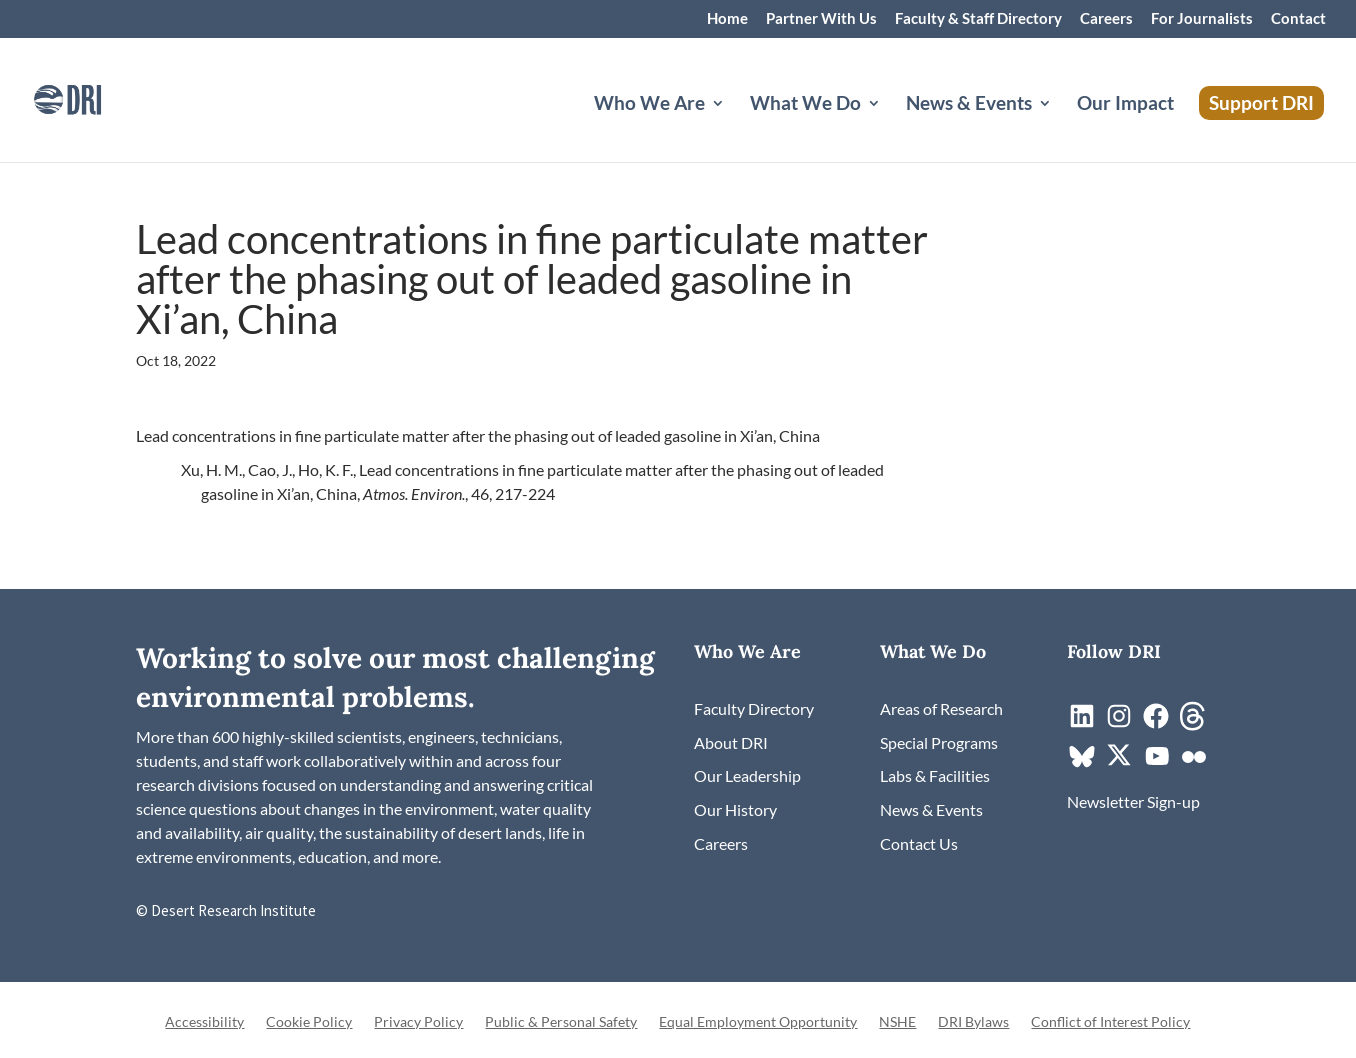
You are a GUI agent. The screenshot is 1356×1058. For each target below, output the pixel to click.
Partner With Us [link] (821, 19)
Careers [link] (1106, 19)
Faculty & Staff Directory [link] (978, 19)
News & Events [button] (969, 105)
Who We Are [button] (649, 105)
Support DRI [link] (1261, 102)
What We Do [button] (805, 105)
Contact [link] (1298, 19)
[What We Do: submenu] (890, 127)
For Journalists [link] (1202, 19)
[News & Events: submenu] (1061, 127)
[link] (95, 97)
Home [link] (727, 19)
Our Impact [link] (1125, 105)
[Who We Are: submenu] (734, 127)
